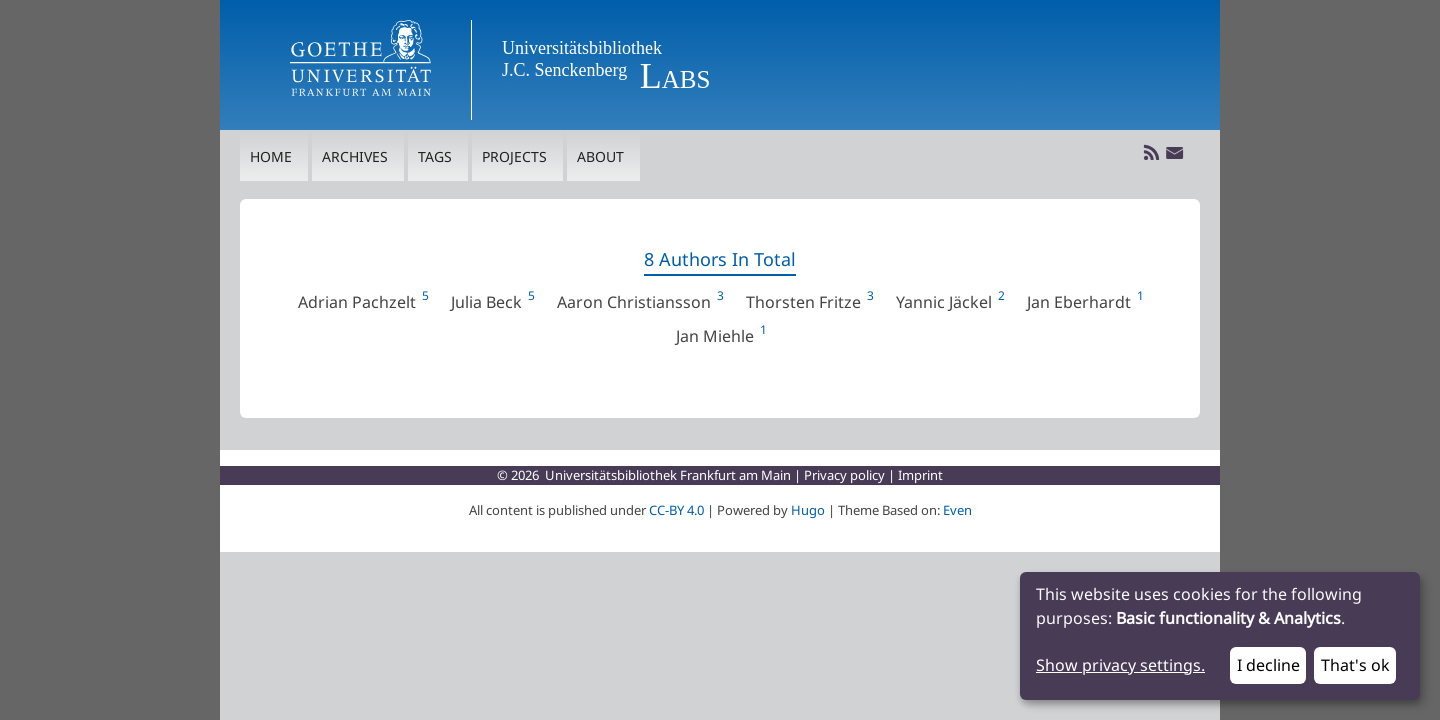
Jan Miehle (720, 337)
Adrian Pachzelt (362, 303)
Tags (435, 157)
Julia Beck (492, 303)
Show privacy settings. (1120, 666)
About (600, 157)
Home (271, 157)
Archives (355, 157)
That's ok (1355, 666)
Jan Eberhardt (1084, 303)
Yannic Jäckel (949, 303)
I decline (1268, 666)
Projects (514, 157)
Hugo (808, 510)
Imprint (920, 475)
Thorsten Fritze (809, 303)
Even (957, 510)
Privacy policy (844, 475)
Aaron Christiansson (639, 303)
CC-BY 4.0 (676, 510)
